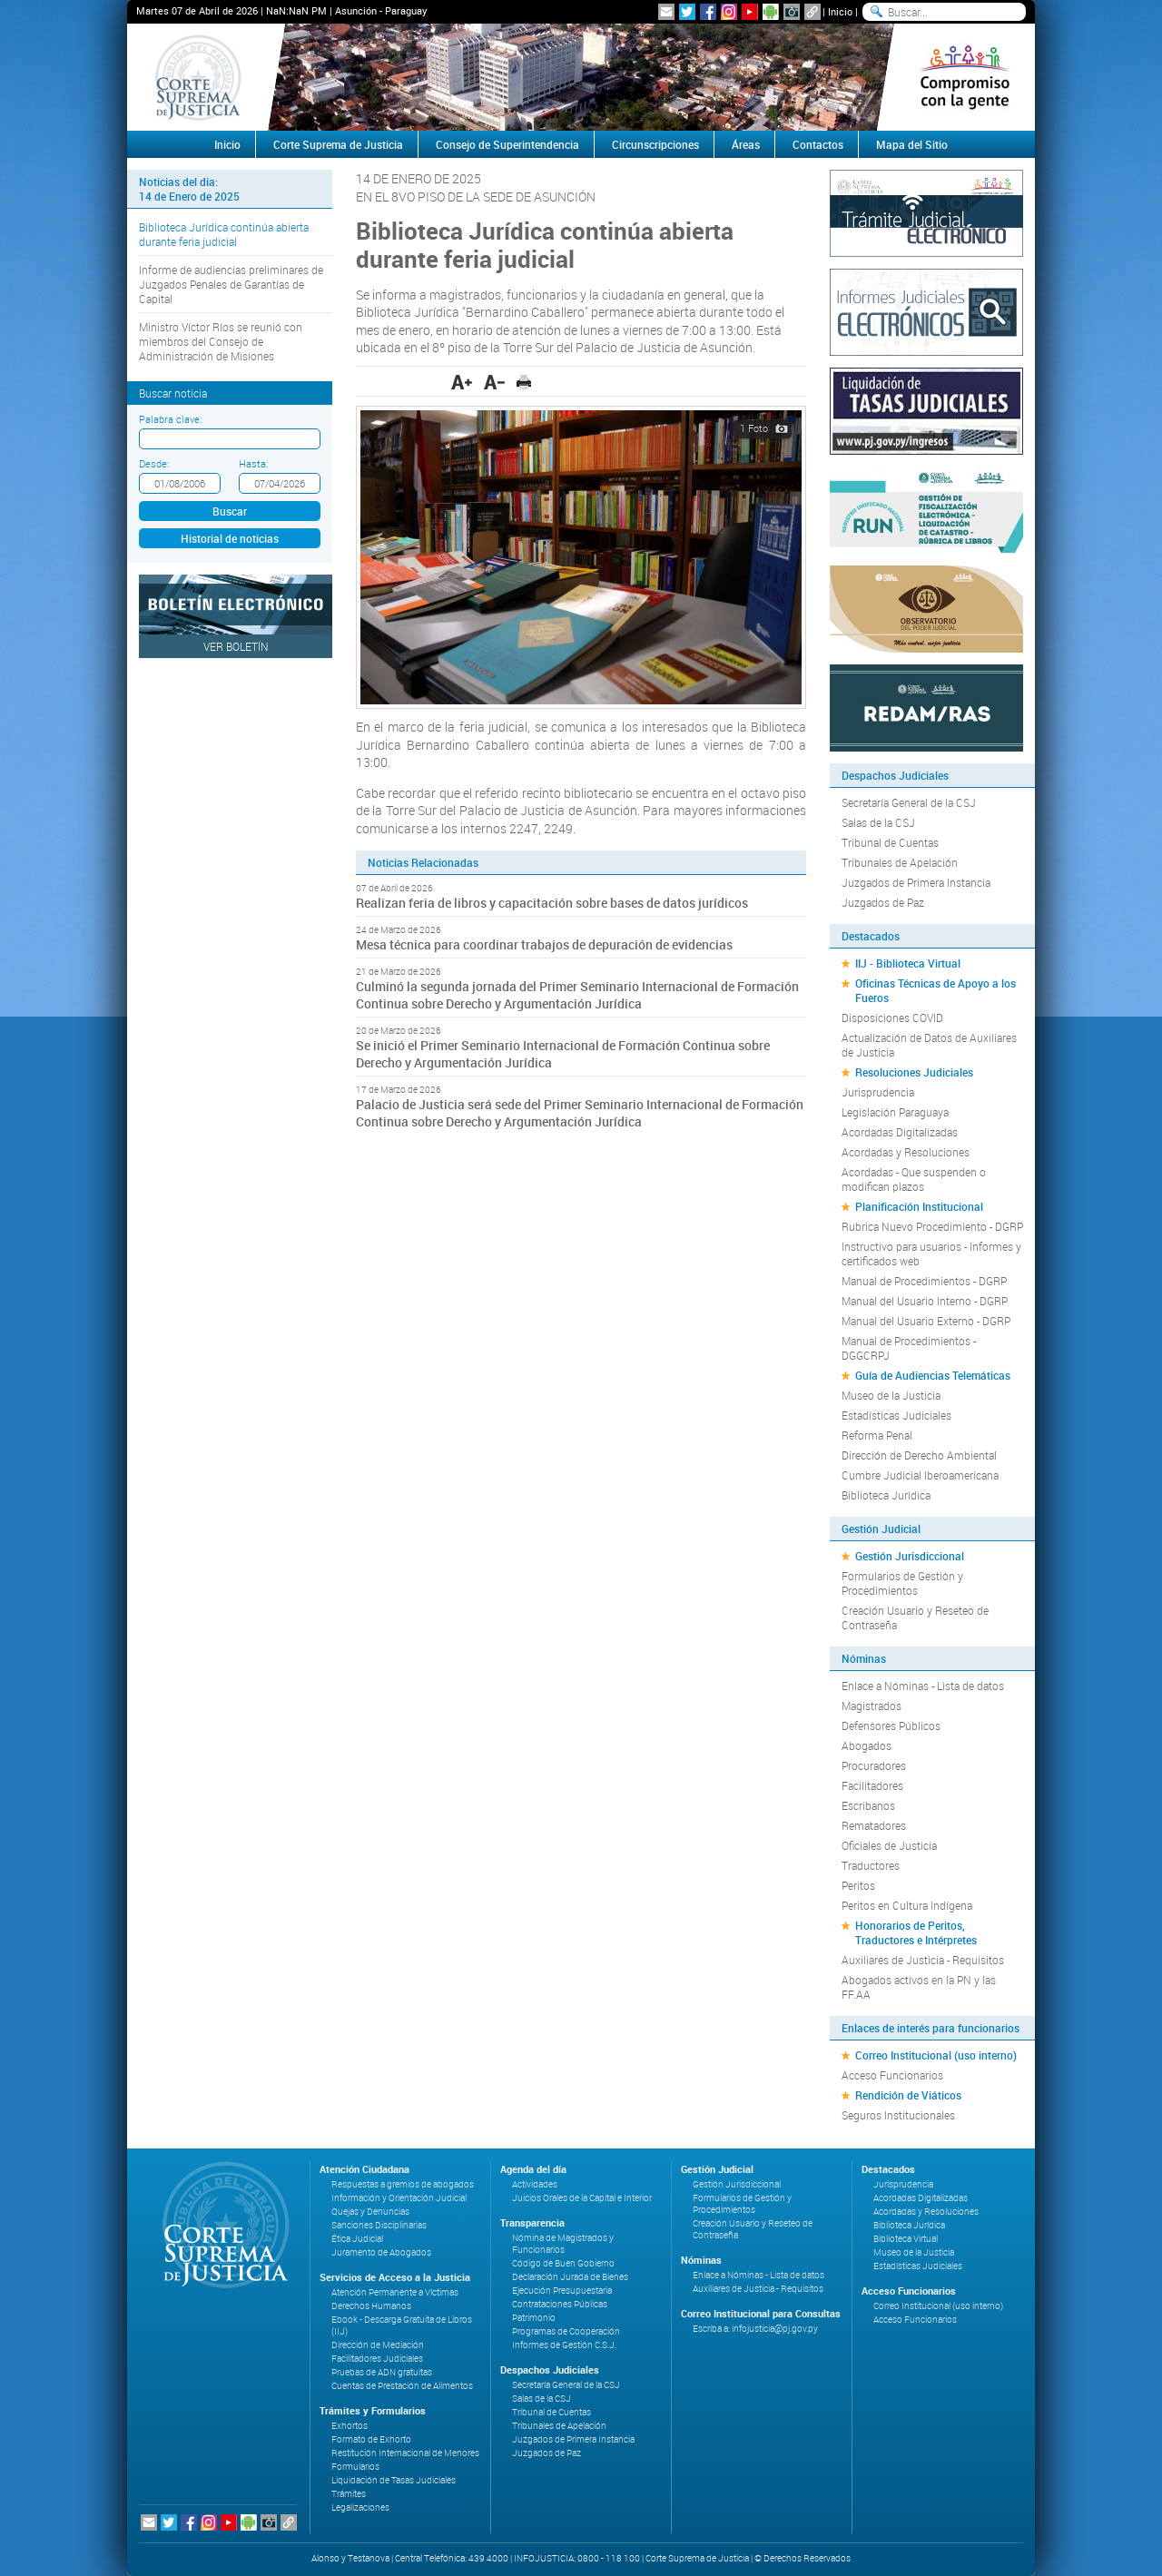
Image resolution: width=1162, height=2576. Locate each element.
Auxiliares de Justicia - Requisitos (923, 1959)
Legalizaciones (360, 2507)
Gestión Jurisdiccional (909, 1556)
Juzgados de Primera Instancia (916, 882)
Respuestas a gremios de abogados (402, 2184)
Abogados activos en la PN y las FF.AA (919, 1986)
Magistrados (871, 1705)
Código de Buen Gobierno (563, 2263)
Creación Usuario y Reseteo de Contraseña (915, 1617)
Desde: (154, 463)
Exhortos (349, 2426)
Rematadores (874, 1825)
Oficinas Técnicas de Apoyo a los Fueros (935, 990)
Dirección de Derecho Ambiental (919, 1455)
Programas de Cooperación (566, 2331)
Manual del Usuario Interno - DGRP (925, 1300)
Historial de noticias (230, 538)
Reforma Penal (877, 1435)
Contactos (818, 144)
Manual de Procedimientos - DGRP (924, 1280)
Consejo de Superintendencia (507, 144)
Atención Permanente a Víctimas (394, 2292)
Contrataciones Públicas (559, 2304)
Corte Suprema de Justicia (338, 144)
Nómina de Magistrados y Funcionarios (563, 2244)
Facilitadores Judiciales (377, 2359)
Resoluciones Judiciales (914, 1072)
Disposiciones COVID (892, 1017)
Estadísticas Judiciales (896, 1415)
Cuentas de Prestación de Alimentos (402, 2386)
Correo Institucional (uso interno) (936, 2055)
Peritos (858, 1885)
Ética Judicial (357, 2239)
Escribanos (868, 1805)
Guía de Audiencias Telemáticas (932, 1375)
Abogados (866, 1745)
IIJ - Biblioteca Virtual (907, 963)
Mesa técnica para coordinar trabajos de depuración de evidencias (544, 944)
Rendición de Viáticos (908, 2095)
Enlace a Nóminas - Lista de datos (923, 1685)
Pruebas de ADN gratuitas (381, 2372)
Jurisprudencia (878, 1092)
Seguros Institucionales (898, 2115)
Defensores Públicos (891, 1725)
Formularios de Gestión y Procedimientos (902, 1583)
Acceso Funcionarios (892, 2075)
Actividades (534, 2184)
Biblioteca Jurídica (886, 1495)
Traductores (871, 1865)
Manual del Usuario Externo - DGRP (926, 1320)
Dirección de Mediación (377, 2345)
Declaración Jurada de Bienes (570, 2277)
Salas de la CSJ (878, 822)
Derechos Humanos (371, 2306)
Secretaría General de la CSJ (909, 802)
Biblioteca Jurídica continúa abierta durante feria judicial (224, 234)
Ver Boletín (236, 646)
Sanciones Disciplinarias (379, 2225)
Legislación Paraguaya (895, 1112)
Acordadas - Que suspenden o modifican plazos (914, 1179)
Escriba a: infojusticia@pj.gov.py (755, 2329)
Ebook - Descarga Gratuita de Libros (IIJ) (401, 2325)
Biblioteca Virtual (905, 2239)
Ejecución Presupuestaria (562, 2290)
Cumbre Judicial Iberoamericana (920, 1475)
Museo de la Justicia (891, 1395)
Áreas (746, 144)
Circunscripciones (655, 144)
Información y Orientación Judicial (399, 2198)
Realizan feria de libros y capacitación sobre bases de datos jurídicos (552, 902)
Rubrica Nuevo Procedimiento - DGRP (932, 1226)
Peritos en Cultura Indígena (907, 1905)
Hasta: (253, 463)
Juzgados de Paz (883, 902)
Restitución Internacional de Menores (405, 2453)
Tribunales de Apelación (900, 862)
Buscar (229, 511)
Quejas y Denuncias (370, 2211)
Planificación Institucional (919, 1206)
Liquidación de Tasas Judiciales (393, 2480)
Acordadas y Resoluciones (906, 1152)
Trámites (348, 2494)
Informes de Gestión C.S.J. (564, 2345)
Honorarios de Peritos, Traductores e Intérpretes (916, 1932)
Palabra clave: (170, 419)
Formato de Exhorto (371, 2439)
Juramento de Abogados (381, 2252)
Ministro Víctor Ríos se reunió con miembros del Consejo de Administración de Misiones (220, 341)
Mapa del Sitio (912, 144)
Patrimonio (534, 2318)
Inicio (840, 11)
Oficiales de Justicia (889, 1845)
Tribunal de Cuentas (890, 842)
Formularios (355, 2467)
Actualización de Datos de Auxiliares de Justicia (929, 1044)
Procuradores (874, 1765)
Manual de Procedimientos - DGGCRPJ (909, 1347)
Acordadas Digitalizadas (900, 1132)
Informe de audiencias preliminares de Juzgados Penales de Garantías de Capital (231, 284)
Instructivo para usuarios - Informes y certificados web (931, 1253)
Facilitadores (872, 1785)
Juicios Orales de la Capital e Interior (582, 2198)
